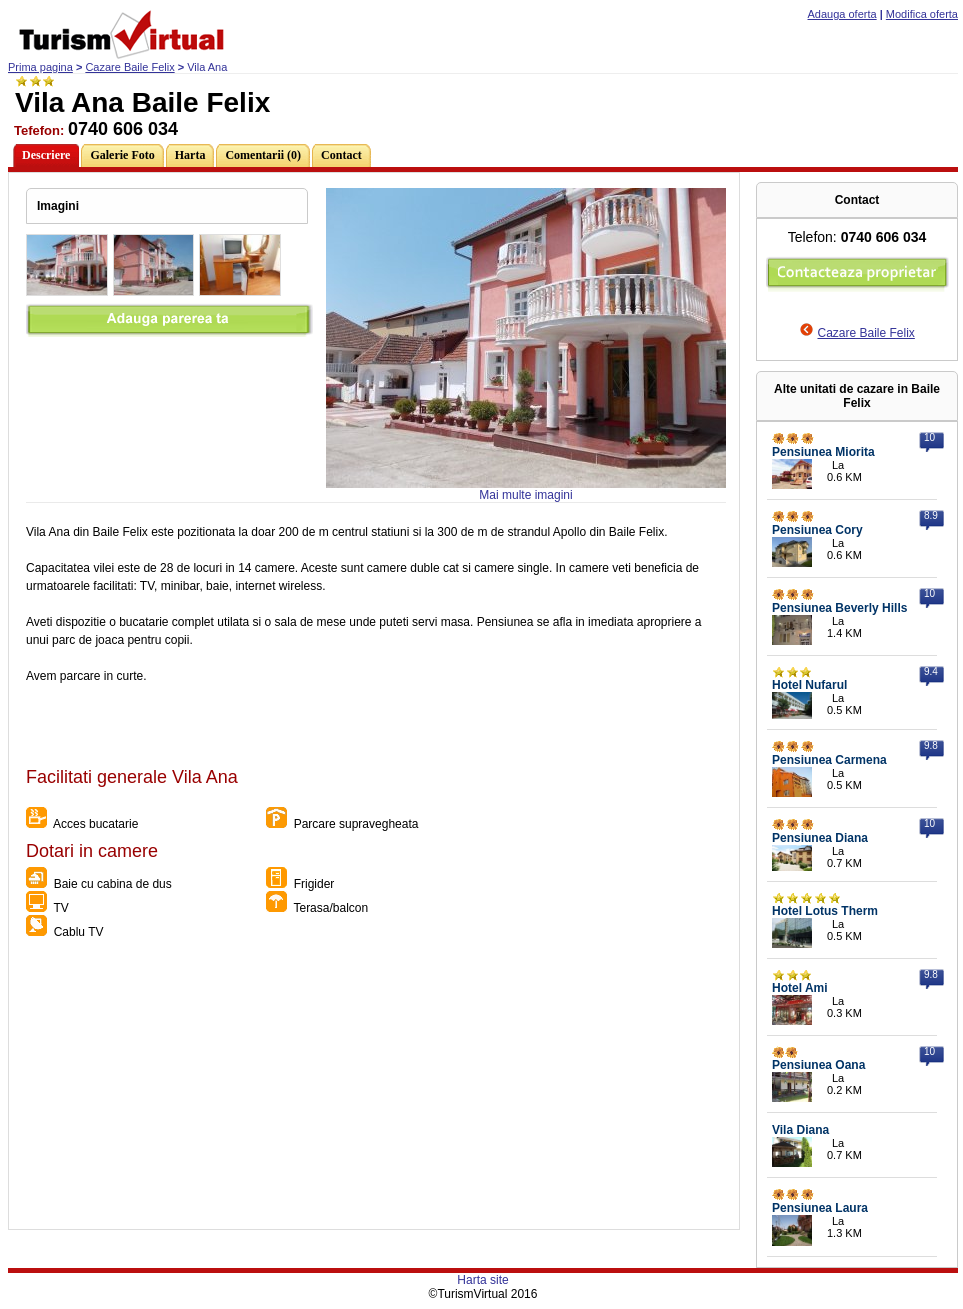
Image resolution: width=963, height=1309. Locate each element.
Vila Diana (800, 1130)
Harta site (482, 1280)
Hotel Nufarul (809, 685)
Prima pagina (40, 67)
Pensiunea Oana (818, 1065)
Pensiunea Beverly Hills (839, 608)
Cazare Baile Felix (129, 67)
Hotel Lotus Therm (825, 911)
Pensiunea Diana (820, 838)
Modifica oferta (922, 14)
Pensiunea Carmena (829, 760)
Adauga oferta (842, 14)
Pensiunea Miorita (823, 452)
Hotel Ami (800, 988)
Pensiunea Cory (817, 530)
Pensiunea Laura (820, 1208)
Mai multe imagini (525, 495)
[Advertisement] (373, 1089)
